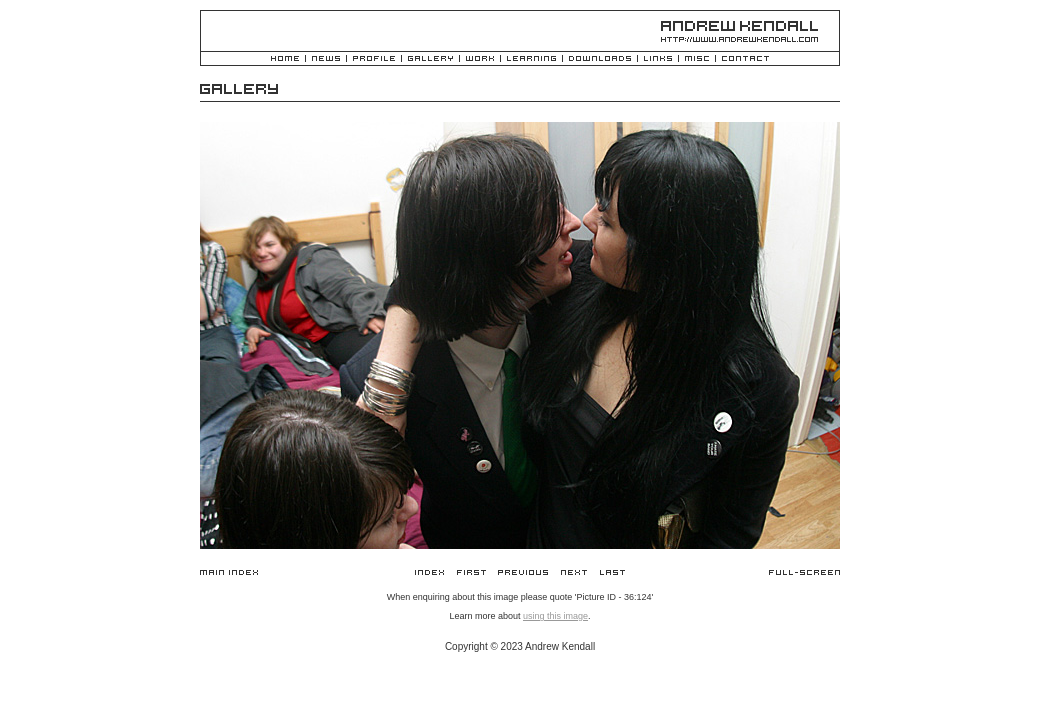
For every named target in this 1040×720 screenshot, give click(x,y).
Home (285, 59)
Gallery (430, 59)
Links (658, 59)
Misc (697, 59)
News (326, 59)
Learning (531, 59)
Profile (374, 59)
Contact (745, 59)
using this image (555, 616)
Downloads (600, 59)
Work (480, 59)
